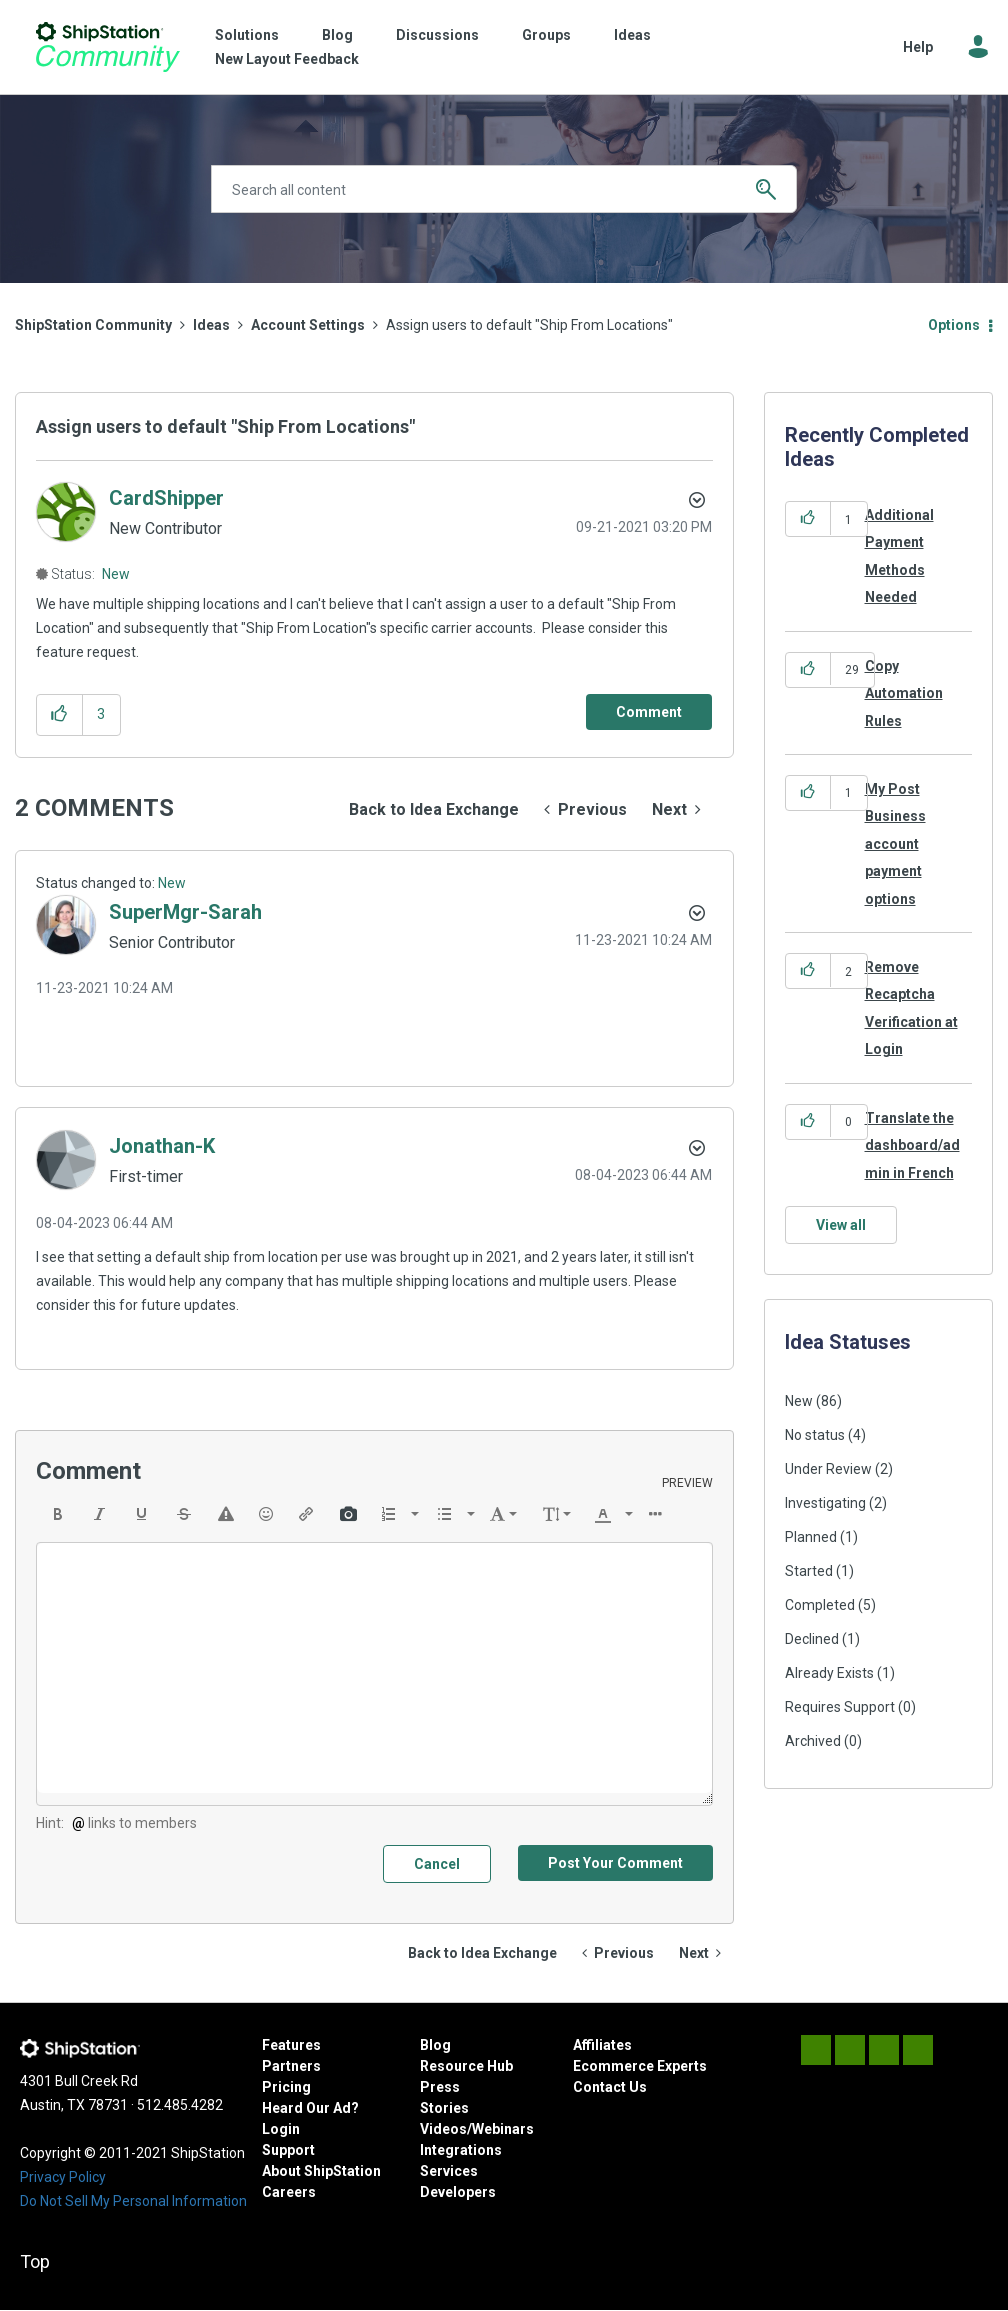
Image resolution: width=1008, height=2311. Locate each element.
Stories (444, 2108)
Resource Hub (466, 2066)
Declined (812, 1639)
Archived (813, 1741)
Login (281, 2129)
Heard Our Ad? (310, 2108)
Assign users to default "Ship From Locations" (225, 426)
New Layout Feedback (287, 59)
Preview (687, 1483)
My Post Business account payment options (895, 844)
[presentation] (58, 1514)
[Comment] (649, 712)
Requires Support (840, 1707)
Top (35, 2261)
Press (440, 2087)
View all (841, 1225)
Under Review (828, 1469)
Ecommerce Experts (640, 2066)
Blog (337, 35)
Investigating (825, 1503)
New (116, 574)
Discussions (437, 35)
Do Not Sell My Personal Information (133, 2201)
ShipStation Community (107, 47)
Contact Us (610, 2087)
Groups (546, 35)
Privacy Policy (63, 2177)
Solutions (247, 35)
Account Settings (308, 325)
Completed (820, 1605)
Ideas (632, 35)
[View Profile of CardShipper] (166, 498)
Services (449, 2171)
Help (918, 47)
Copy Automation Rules (904, 693)
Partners (291, 2066)
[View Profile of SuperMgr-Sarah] (185, 912)
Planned (811, 1537)
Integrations (461, 2150)
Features (291, 2045)
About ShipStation (321, 2171)
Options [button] (954, 325)
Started (809, 1571)
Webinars (503, 2129)
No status (815, 1435)
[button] (59, 714)
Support (288, 2150)
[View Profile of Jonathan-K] (162, 1146)
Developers (458, 2192)
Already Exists (829, 1673)
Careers (289, 2192)
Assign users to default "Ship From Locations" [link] (529, 325)
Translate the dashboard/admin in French (912, 1145)
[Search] (504, 189)
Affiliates (602, 2045)
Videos (443, 2129)
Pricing (286, 2087)
